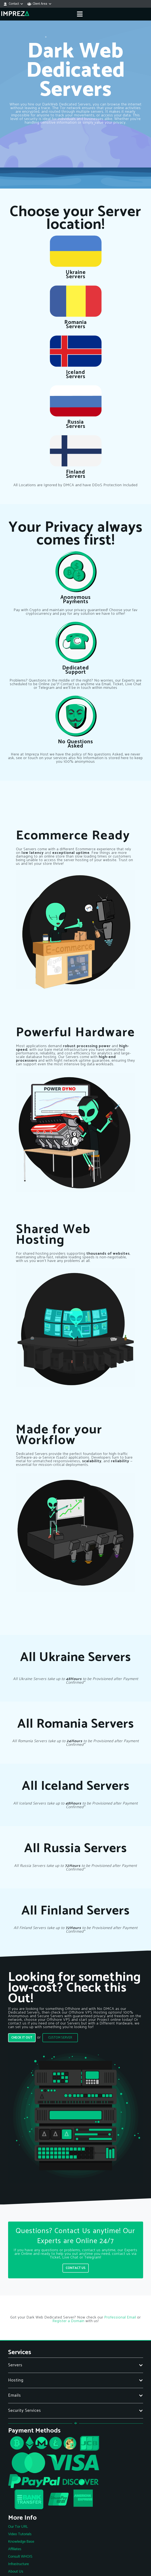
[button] (13, 4)
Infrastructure (18, 2564)
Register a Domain (68, 2321)
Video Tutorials (20, 2534)
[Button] (79, 14)
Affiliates (14, 2549)
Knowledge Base (21, 2541)
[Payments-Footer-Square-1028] (75, 2474)
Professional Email (120, 2317)
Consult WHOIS (20, 2556)
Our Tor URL (18, 2526)
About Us (15, 2571)
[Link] (75, 257)
